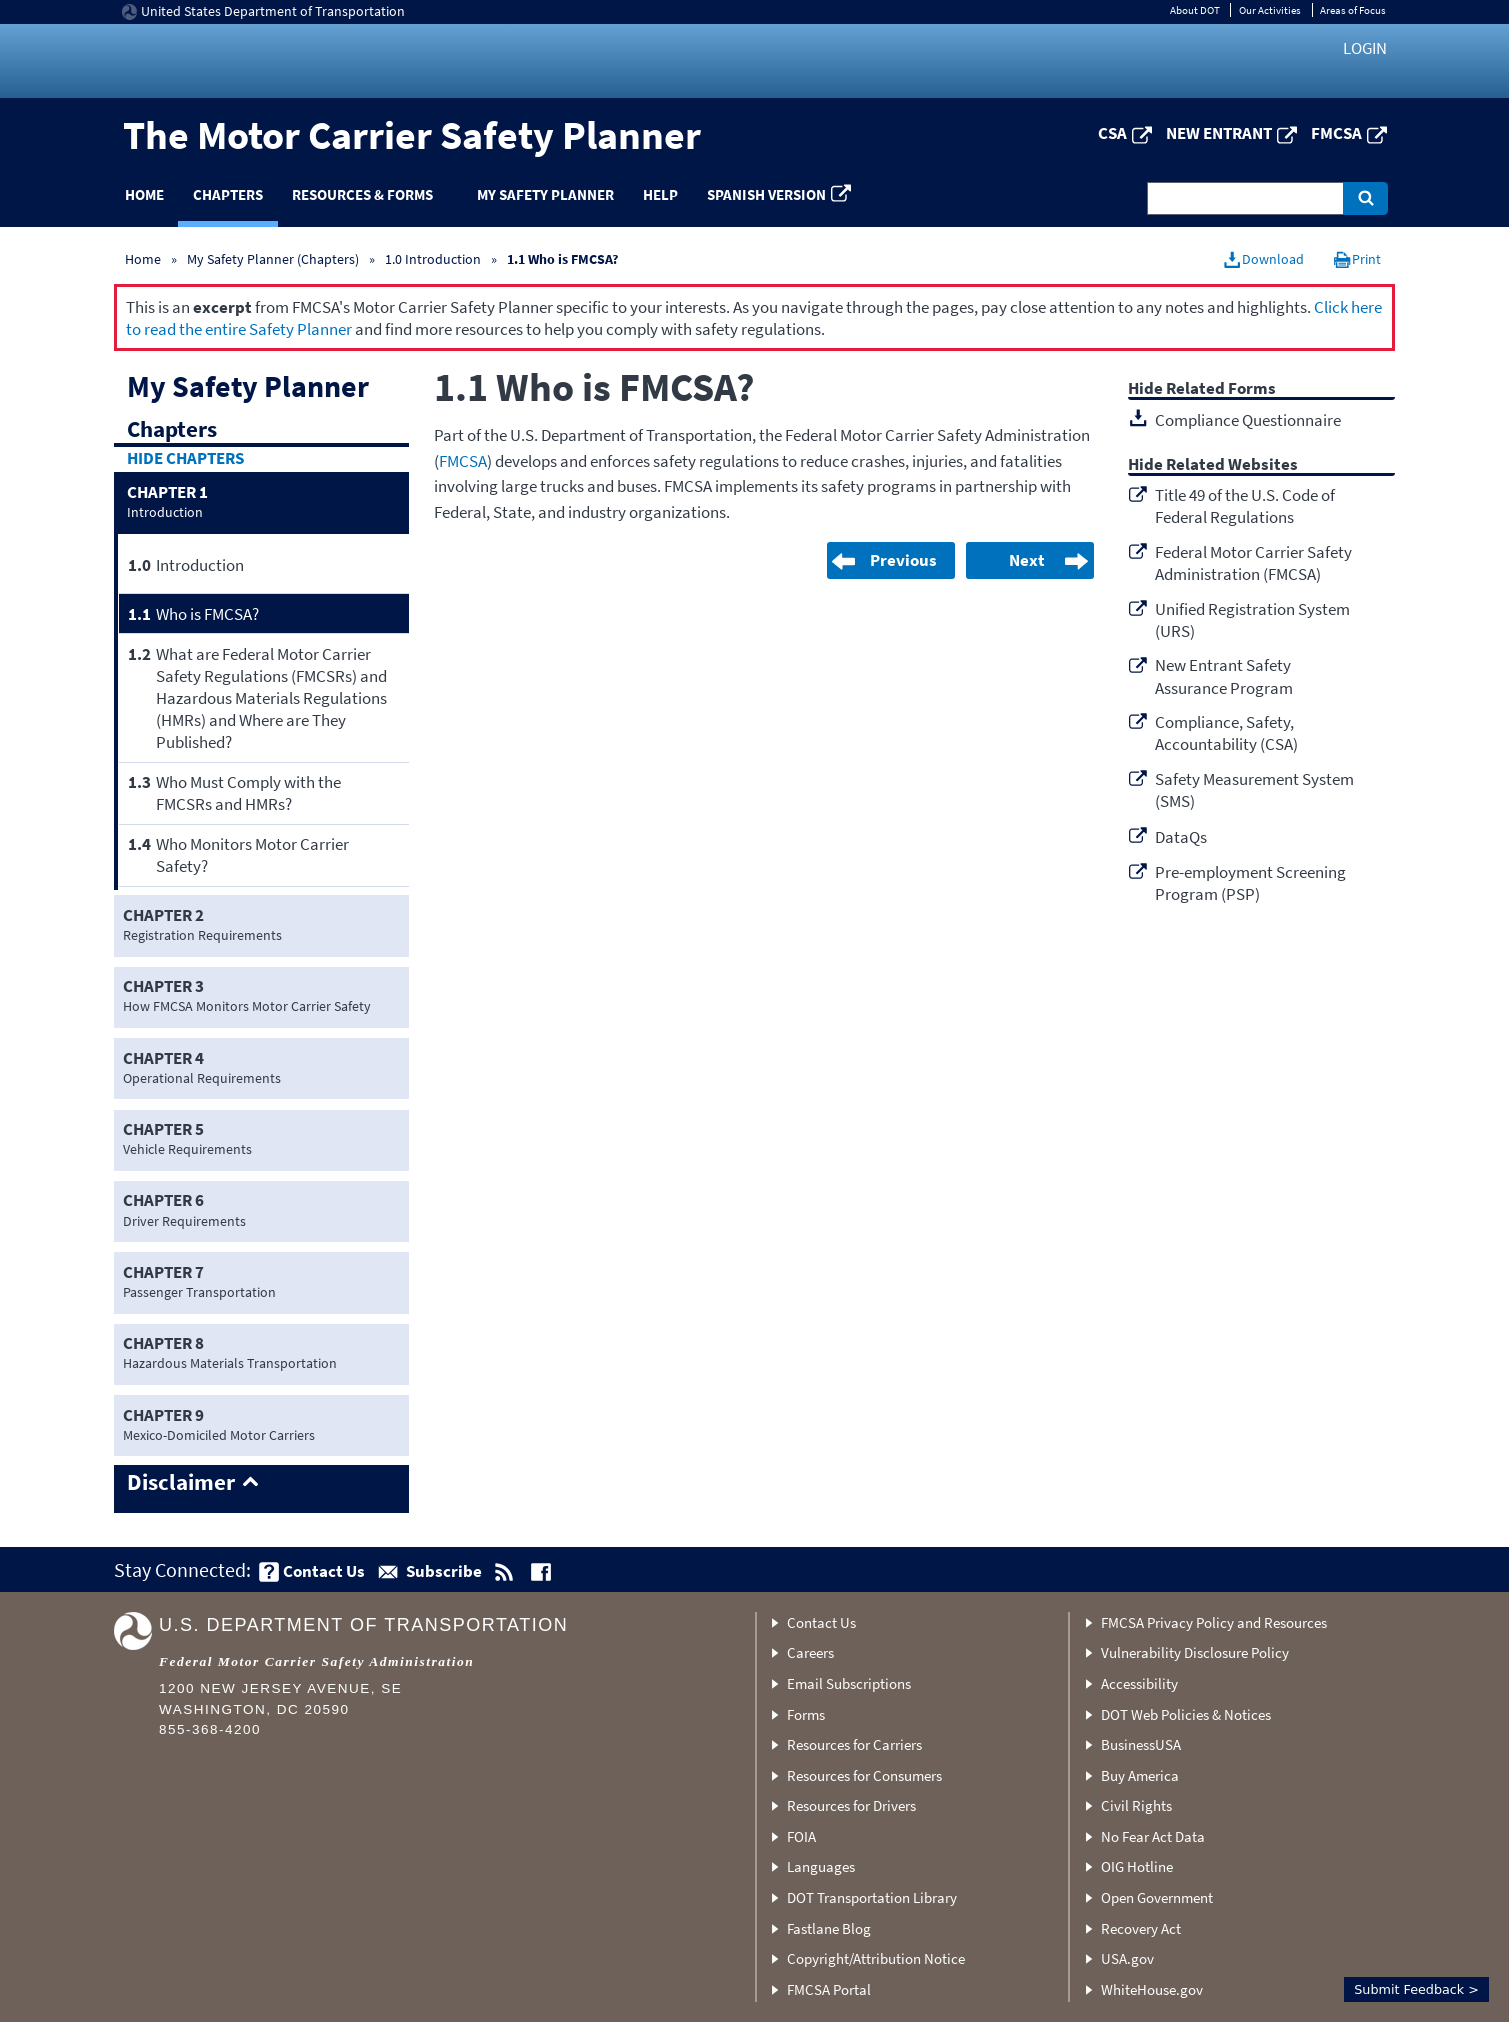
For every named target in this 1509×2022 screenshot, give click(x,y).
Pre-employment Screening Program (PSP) (1250, 883)
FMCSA (1336, 133)
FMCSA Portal (829, 1989)
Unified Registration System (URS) (1252, 620)
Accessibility (1139, 1683)
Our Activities (1270, 10)
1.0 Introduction (433, 259)
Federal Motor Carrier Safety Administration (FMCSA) (1253, 563)
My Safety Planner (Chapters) (273, 259)
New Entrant (1219, 133)
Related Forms (1221, 389)
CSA (1112, 133)
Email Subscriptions (849, 1683)
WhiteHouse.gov (1152, 1989)
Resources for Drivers (851, 1805)
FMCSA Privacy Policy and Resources (1214, 1622)
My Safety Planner (545, 194)
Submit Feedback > (1416, 1989)
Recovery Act (1141, 1928)
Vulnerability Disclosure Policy (1195, 1652)
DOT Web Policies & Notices (1186, 1714)
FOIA (801, 1836)
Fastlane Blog (829, 1928)
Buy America (1140, 1775)
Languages (821, 1866)
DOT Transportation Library (872, 1897)
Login (1365, 48)
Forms (806, 1714)
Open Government (1157, 1897)
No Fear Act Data (1153, 1836)
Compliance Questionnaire (1248, 420)
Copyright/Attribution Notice (876, 1958)
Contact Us (821, 1622)
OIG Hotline (1137, 1866)
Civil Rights (1136, 1805)
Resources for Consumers (864, 1775)
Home (144, 194)
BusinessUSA (1141, 1744)
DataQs (1181, 837)
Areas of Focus (1353, 10)
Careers (810, 1652)
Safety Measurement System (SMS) (1254, 790)
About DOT (1195, 10)
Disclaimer (181, 1483)
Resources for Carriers (854, 1744)
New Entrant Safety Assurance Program (1224, 676)
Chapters (228, 194)
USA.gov (1127, 1958)
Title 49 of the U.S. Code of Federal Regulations (1245, 506)
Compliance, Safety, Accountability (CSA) (1226, 733)
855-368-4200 (210, 1729)
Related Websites (1232, 465)
